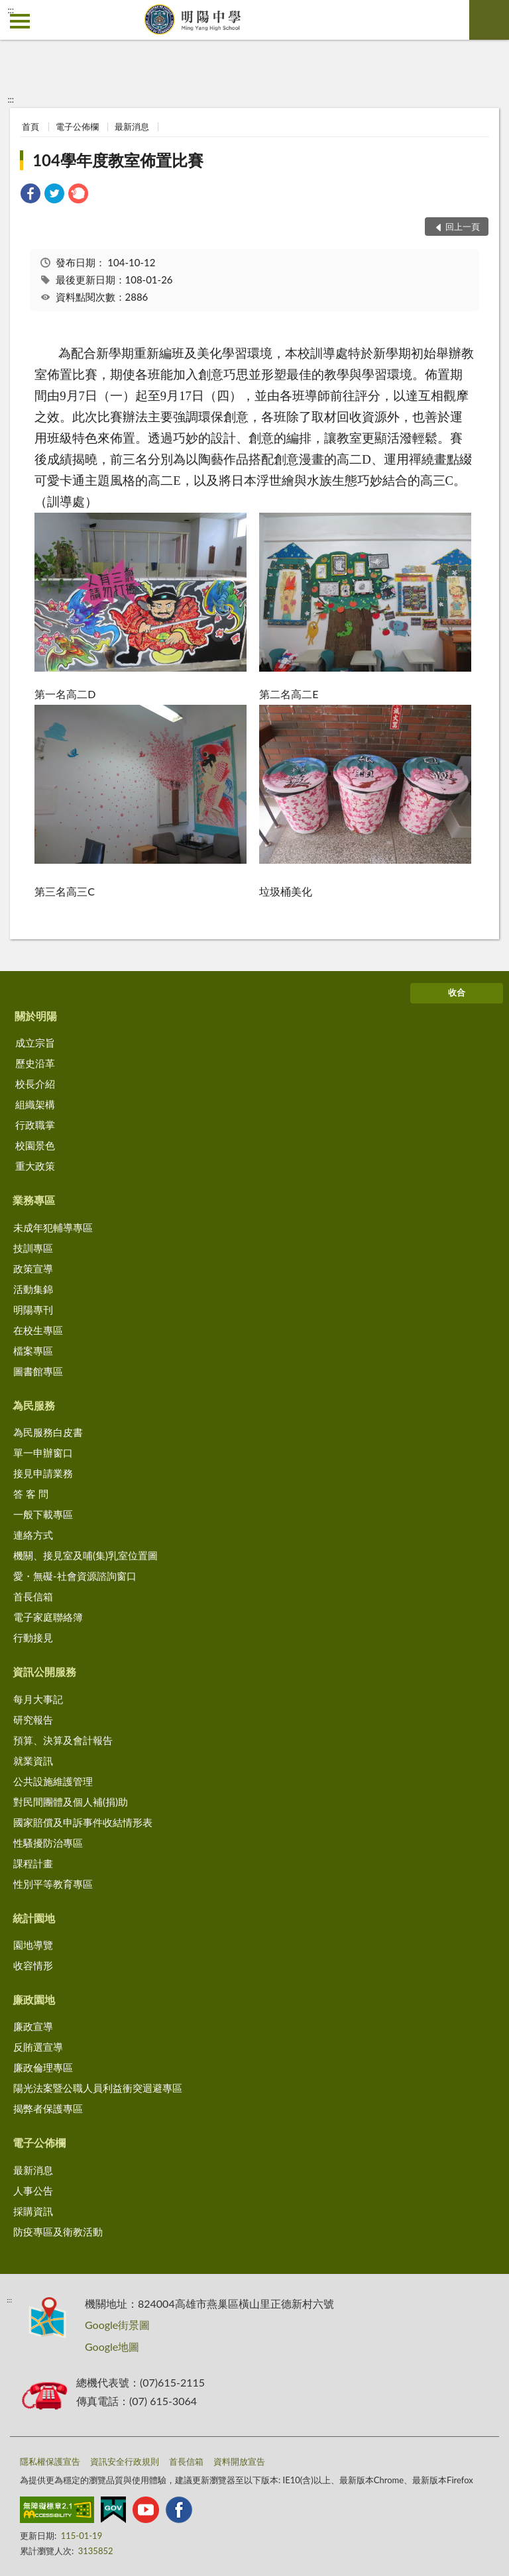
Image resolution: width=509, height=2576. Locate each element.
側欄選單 (20, 21)
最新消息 (132, 126)
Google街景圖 (117, 2324)
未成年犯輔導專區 (53, 1227)
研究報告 (33, 1720)
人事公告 (33, 2190)
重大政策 (35, 1166)
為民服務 (34, 1405)
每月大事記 (38, 1699)
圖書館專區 (38, 1371)
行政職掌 (35, 1125)
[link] (30, 195)
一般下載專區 (43, 1514)
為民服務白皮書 (48, 1432)
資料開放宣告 (239, 2461)
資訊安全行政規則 (124, 2461)
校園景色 (35, 1145)
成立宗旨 (35, 1043)
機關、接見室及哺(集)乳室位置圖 (85, 1555)
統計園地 (34, 1918)
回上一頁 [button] (462, 226)
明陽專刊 (33, 1309)
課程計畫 (33, 1863)
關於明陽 (36, 1015)
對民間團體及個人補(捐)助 (70, 1802)
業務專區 (34, 1200)
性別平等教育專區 (53, 1884)
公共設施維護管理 (53, 1781)
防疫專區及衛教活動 (58, 2232)
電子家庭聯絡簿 (48, 1617)
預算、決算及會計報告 (63, 1740)
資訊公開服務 (44, 1671)
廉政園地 (34, 1999)
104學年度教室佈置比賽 (117, 160)
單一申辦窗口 (43, 1453)
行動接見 (33, 1637)
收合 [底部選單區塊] (456, 992)
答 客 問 (30, 1494)
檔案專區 (33, 1351)
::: (10, 10)
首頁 (30, 126)
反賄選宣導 (38, 2047)
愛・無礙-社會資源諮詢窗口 (75, 1576)
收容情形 (33, 1965)
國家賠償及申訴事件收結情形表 (82, 1822)
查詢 (489, 20)
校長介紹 (35, 1084)
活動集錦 (33, 1289)
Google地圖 (112, 2346)
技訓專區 (33, 1248)
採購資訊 (33, 2211)
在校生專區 (38, 1330)
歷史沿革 (35, 1063)
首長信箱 (33, 1596)
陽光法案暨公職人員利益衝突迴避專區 (97, 2088)
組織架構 (35, 1104)
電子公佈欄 (77, 126)
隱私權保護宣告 (50, 2461)
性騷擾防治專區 (48, 1843)
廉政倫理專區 (43, 2067)
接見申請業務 (43, 1473)
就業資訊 (33, 1761)
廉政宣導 (33, 2026)
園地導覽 (33, 1945)
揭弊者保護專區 (48, 2108)
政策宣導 (33, 1268)
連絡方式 (33, 1535)
